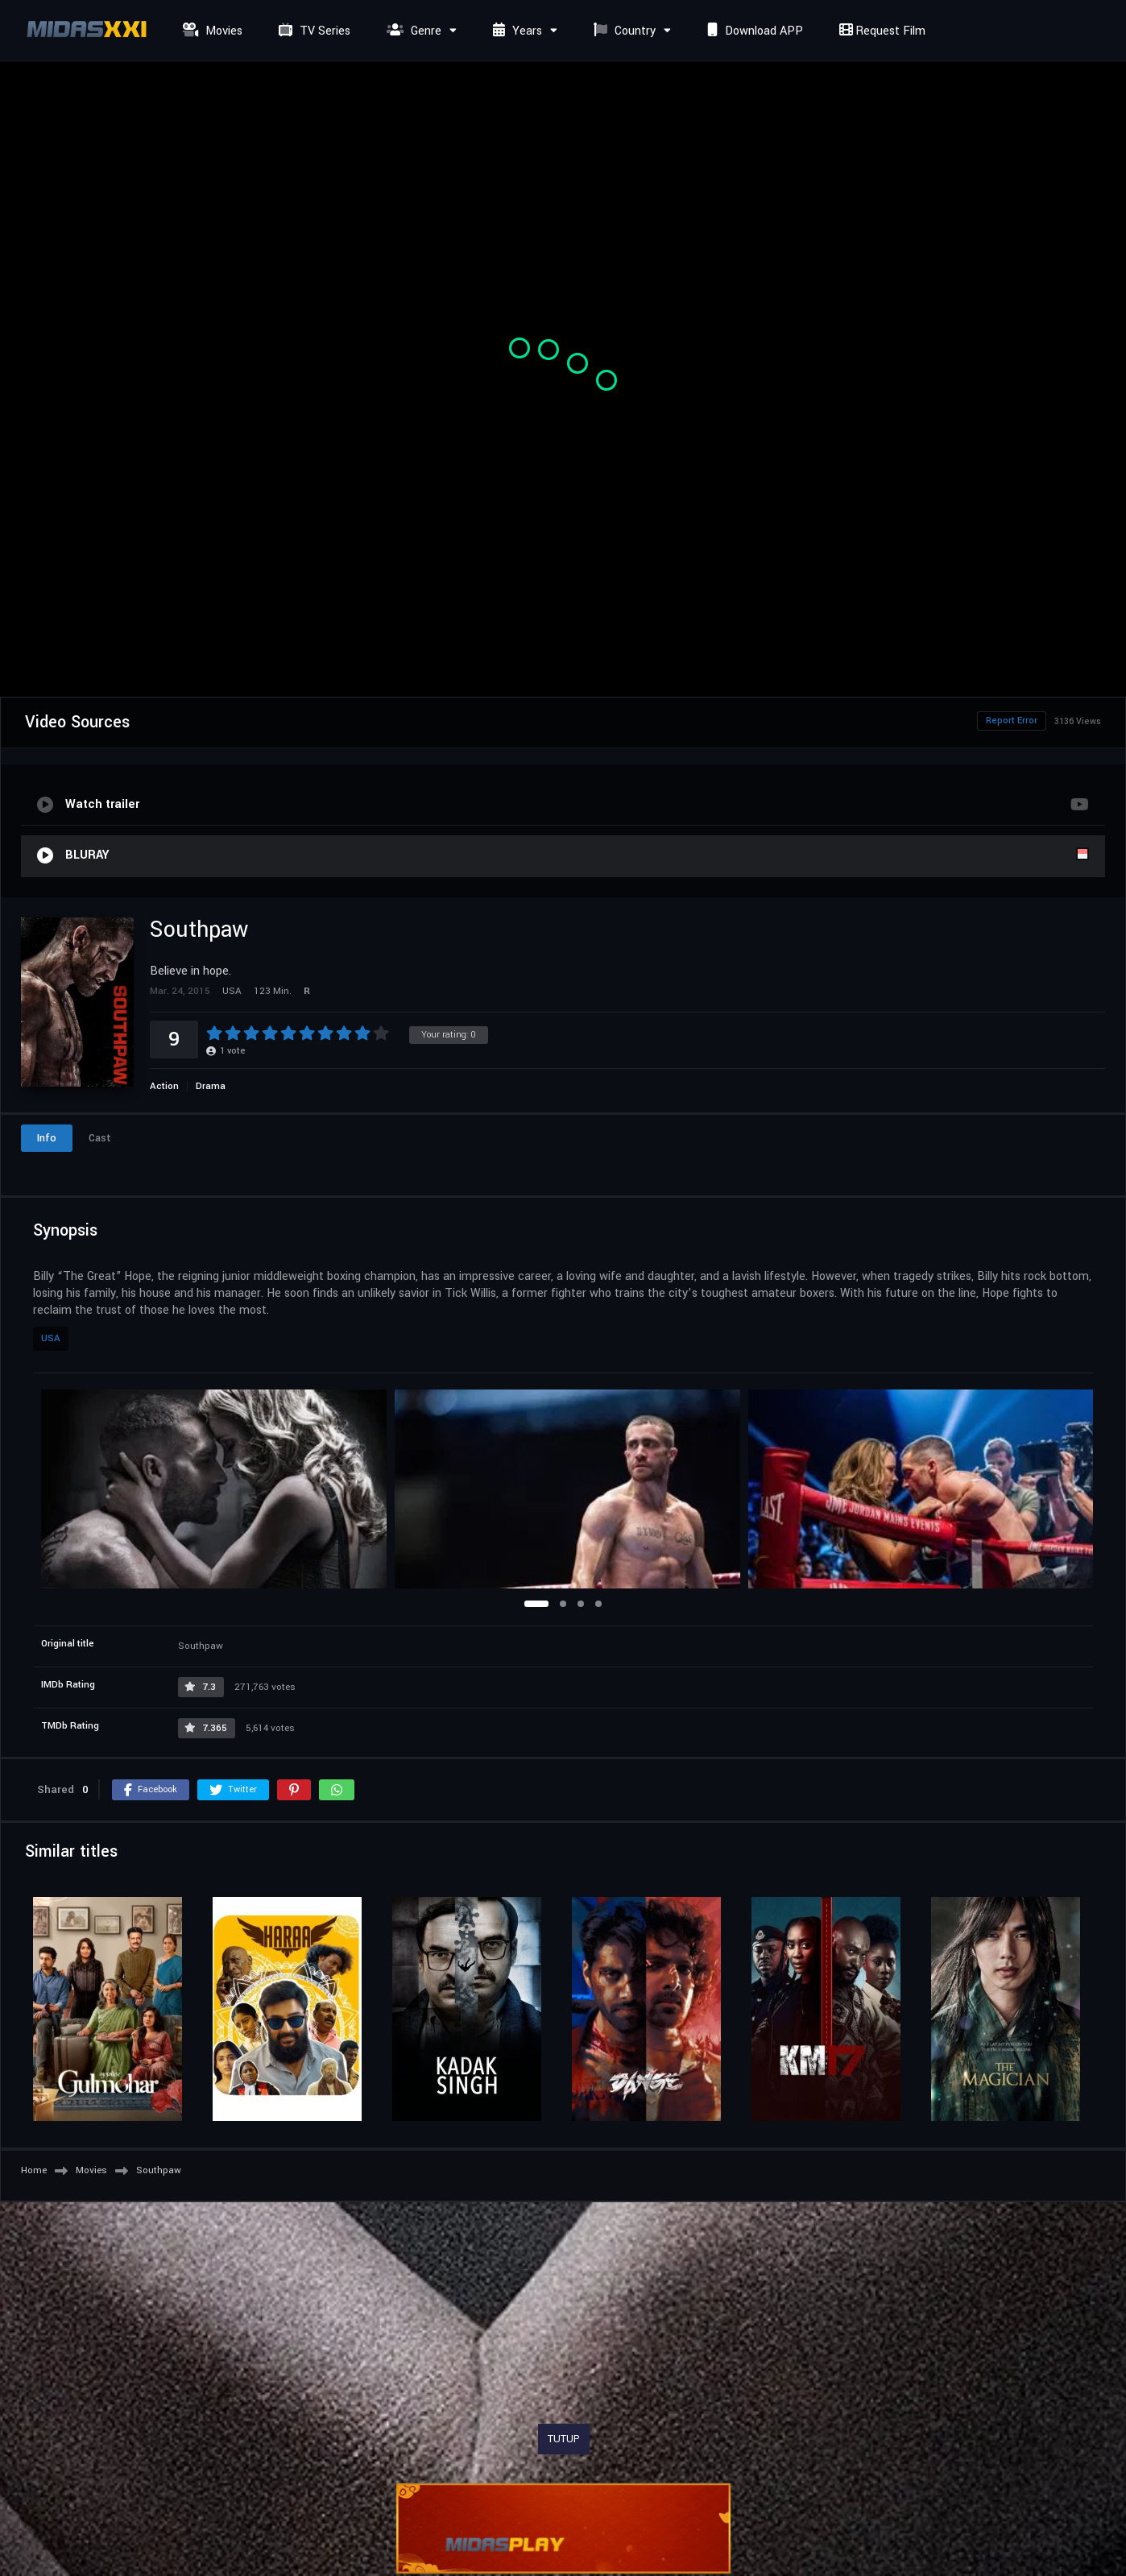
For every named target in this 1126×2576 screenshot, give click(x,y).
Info (46, 1138)
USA (50, 1338)
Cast (100, 1138)
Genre (412, 31)
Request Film (880, 31)
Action (164, 1086)
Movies (210, 31)
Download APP (753, 31)
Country (623, 31)
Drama (211, 1086)
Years (515, 31)
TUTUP (564, 2439)
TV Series (312, 31)
